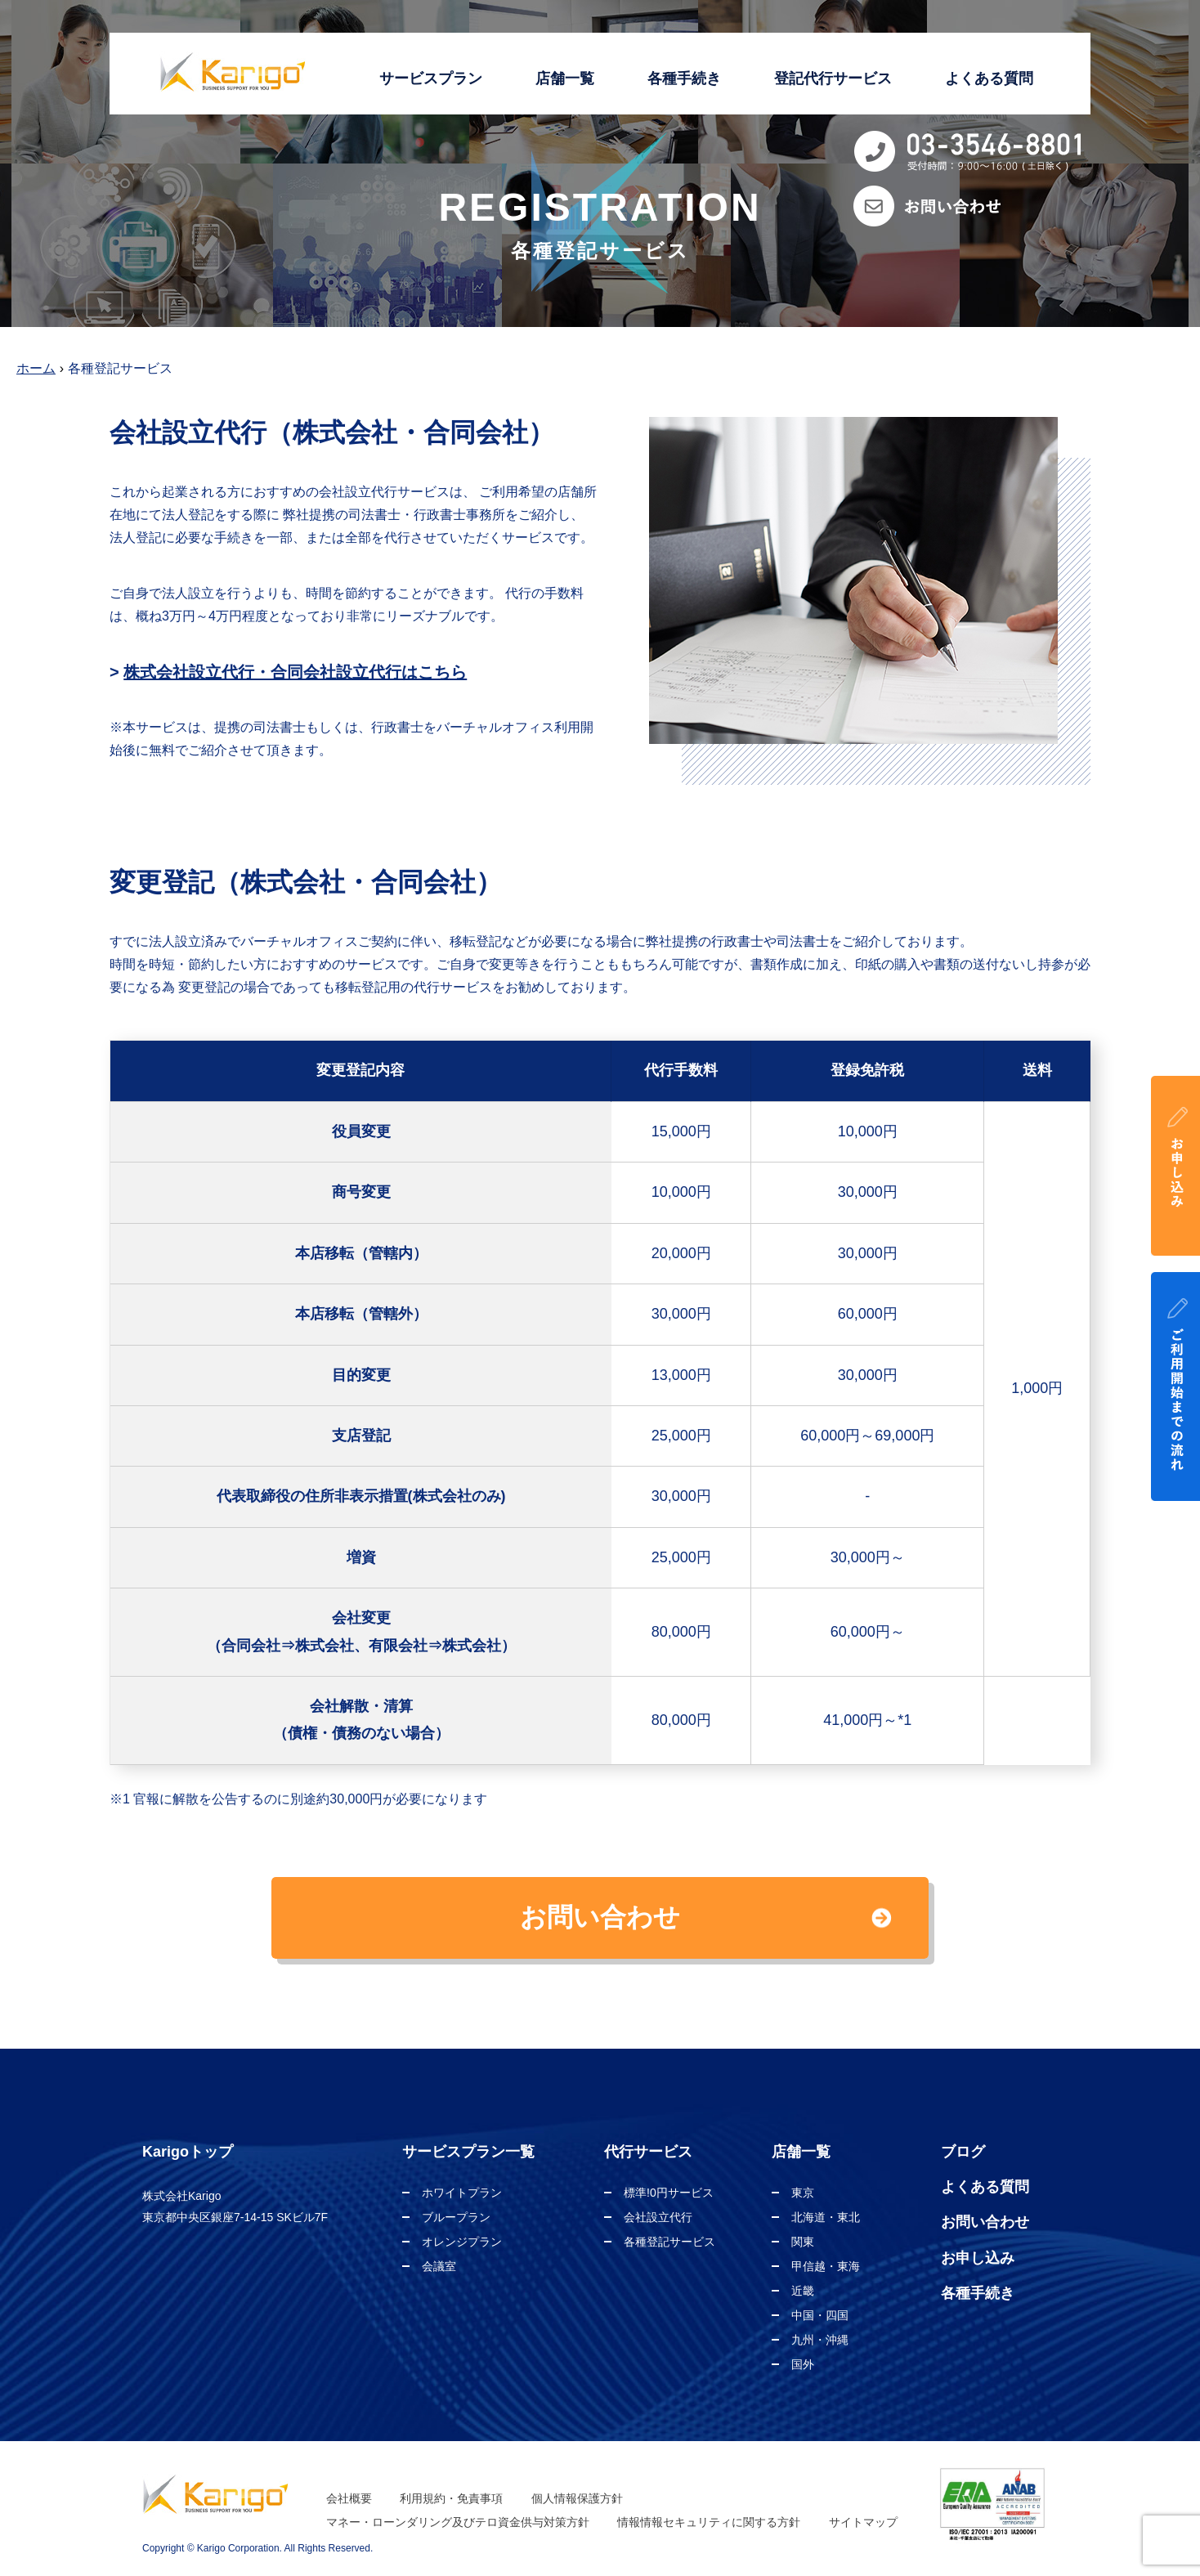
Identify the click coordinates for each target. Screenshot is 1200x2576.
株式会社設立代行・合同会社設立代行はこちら (295, 672)
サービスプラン (430, 78)
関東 (802, 2241)
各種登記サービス (669, 2241)
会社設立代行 (658, 2217)
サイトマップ (863, 2522)
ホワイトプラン (462, 2192)
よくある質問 (989, 78)
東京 (802, 2192)
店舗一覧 (564, 78)
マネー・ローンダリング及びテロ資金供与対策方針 (457, 2522)
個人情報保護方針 (577, 2498)
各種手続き (684, 78)
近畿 (802, 2290)
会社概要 (349, 2498)
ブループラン (456, 2217)
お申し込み (977, 2258)
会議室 (439, 2266)
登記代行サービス (833, 78)
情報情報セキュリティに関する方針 (708, 2522)
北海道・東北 (825, 2217)
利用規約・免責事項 (451, 2498)
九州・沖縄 (820, 2339)
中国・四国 (820, 2315)
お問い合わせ (985, 2222)
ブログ (963, 2152)
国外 (802, 2364)
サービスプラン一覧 (468, 2152)
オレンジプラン (462, 2241)
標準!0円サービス (669, 2192)
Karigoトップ (187, 2152)
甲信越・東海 (825, 2266)
